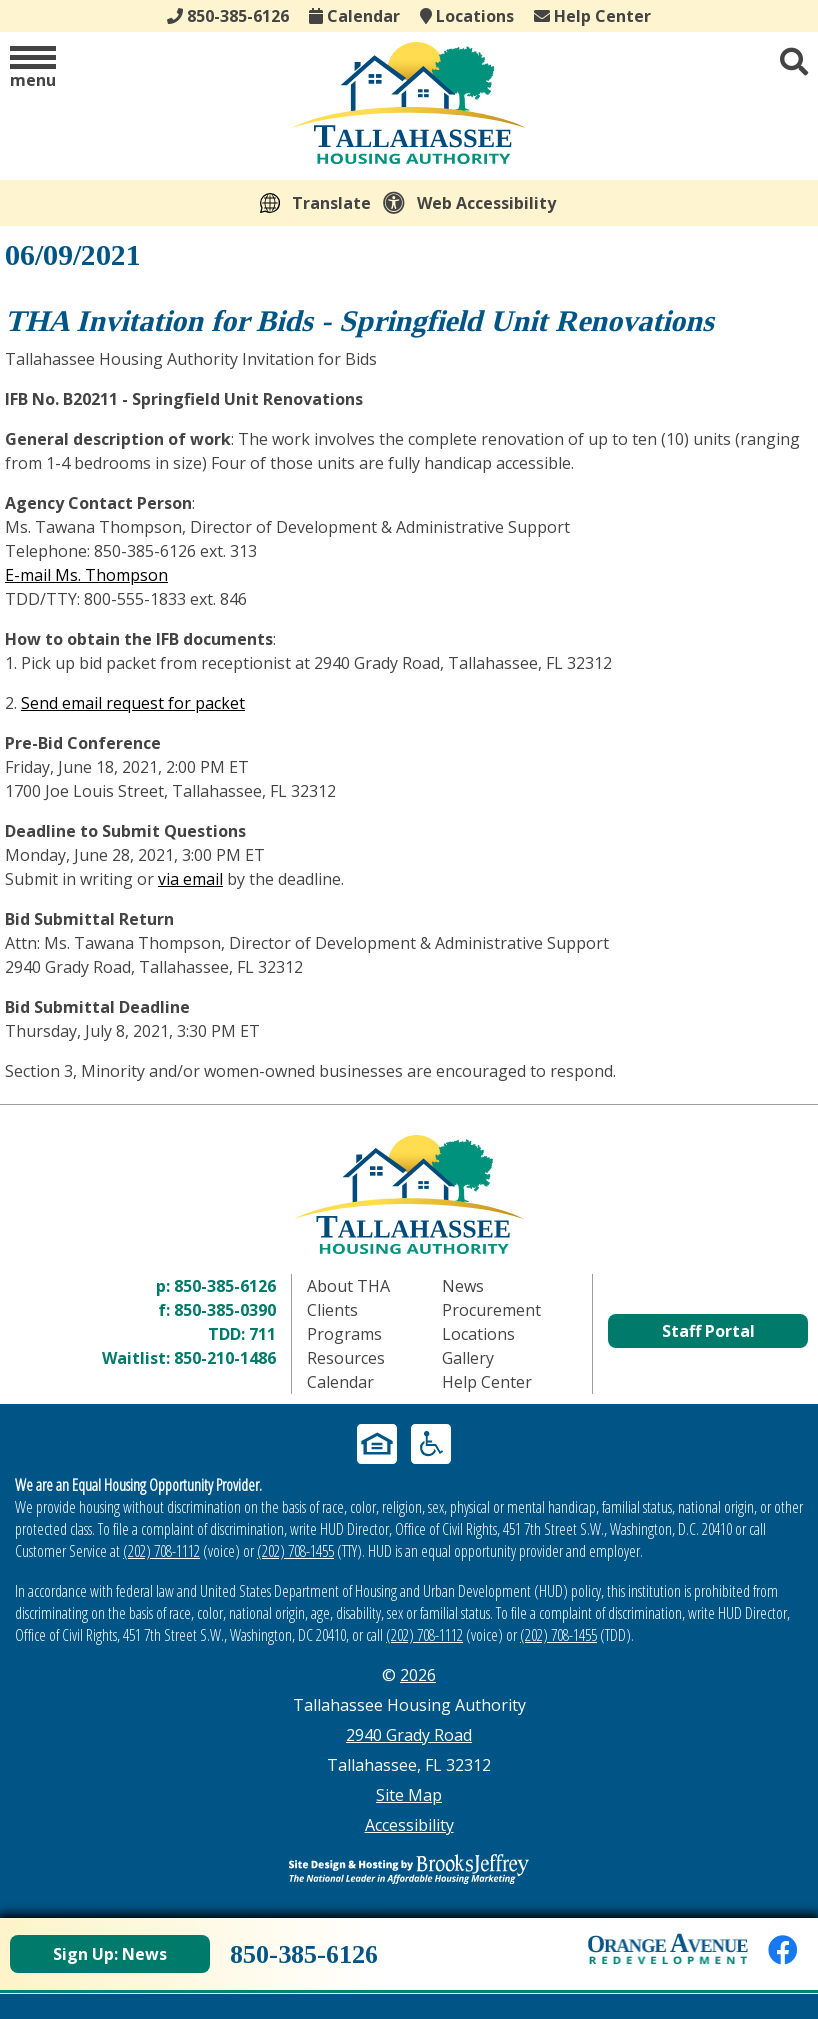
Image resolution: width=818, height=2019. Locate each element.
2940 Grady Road (409, 1735)
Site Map (409, 1795)
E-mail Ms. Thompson (86, 575)
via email (190, 879)
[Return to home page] (409, 1194)
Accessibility (409, 1825)
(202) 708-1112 (161, 1551)
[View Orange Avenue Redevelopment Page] (668, 1949)
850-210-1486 (225, 1358)
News (463, 1286)
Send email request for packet (133, 703)
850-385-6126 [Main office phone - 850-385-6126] (228, 16)
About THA (348, 1286)
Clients (332, 1310)
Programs (344, 1334)
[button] (33, 68)
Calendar (354, 16)
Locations (467, 16)
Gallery (468, 1358)
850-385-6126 (225, 1286)
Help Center (592, 16)
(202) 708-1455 (295, 1551)
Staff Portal (708, 1331)
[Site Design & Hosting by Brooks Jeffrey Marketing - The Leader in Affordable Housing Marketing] (409, 1869)
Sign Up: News (110, 1954)
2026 (418, 1675)
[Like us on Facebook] (783, 1949)
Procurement (491, 1310)
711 (262, 1334)
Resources (346, 1358)
